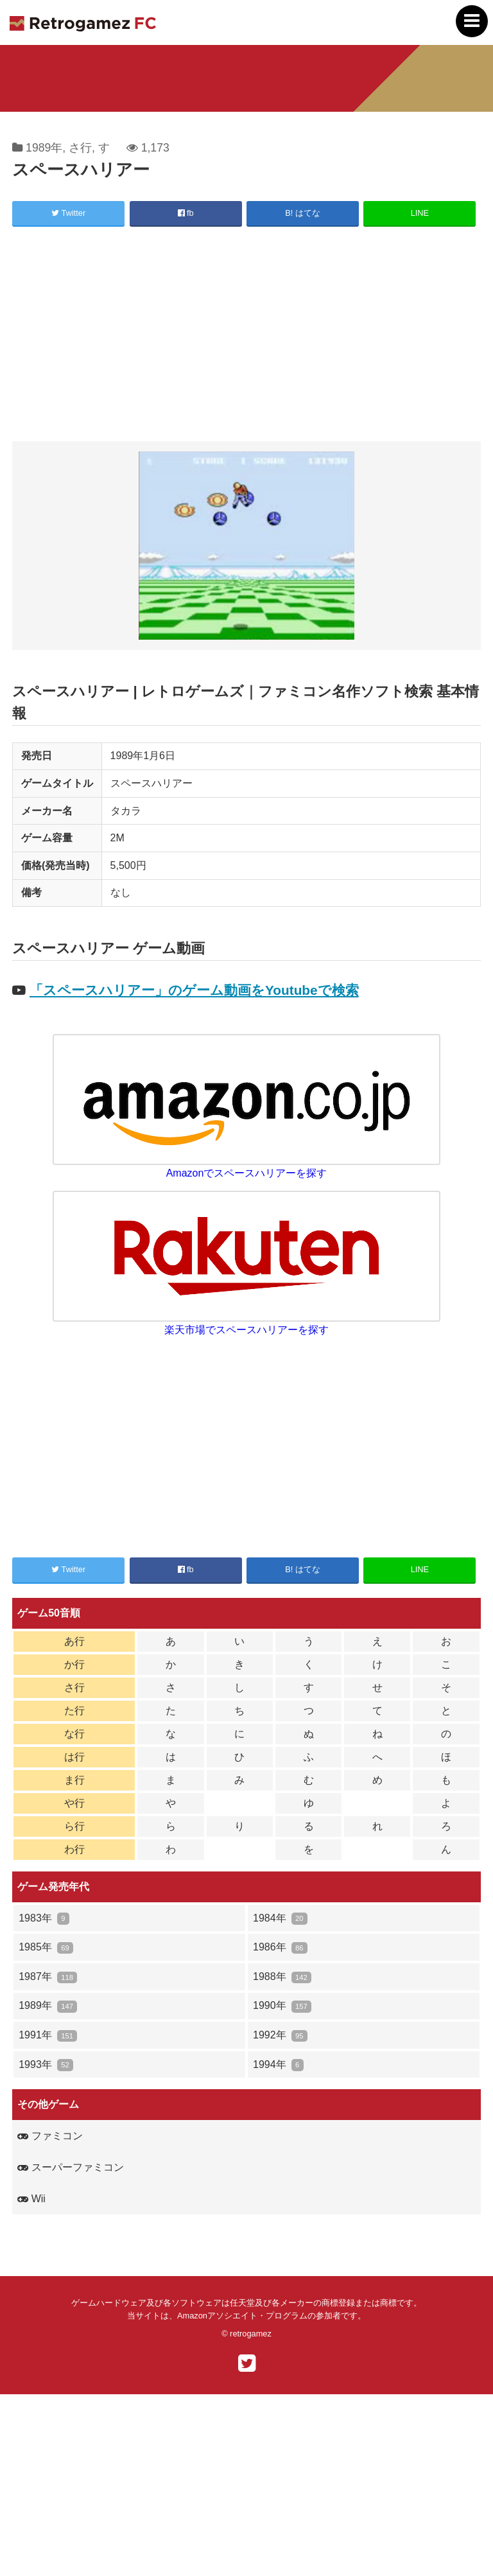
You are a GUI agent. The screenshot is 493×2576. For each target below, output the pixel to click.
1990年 (282, 2006)
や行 (74, 1803)
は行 (74, 1756)
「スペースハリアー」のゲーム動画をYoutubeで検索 (194, 990)
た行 (74, 1710)
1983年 (44, 1919)
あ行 (74, 1641)
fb (186, 213)
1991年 (48, 2035)
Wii (31, 2198)
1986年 (280, 1947)
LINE (420, 213)
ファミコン (49, 2135)
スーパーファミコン (70, 2167)
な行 (74, 1733)
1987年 (48, 1977)
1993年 (46, 2065)
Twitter (68, 213)
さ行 (80, 147)
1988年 (282, 1977)
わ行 (74, 1849)
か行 (74, 1664)
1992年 (280, 2035)
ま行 (74, 1779)
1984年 (280, 1919)
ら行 (74, 1826)
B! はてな (302, 213)
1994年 (278, 2065)
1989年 (44, 147)
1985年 (46, 1947)
